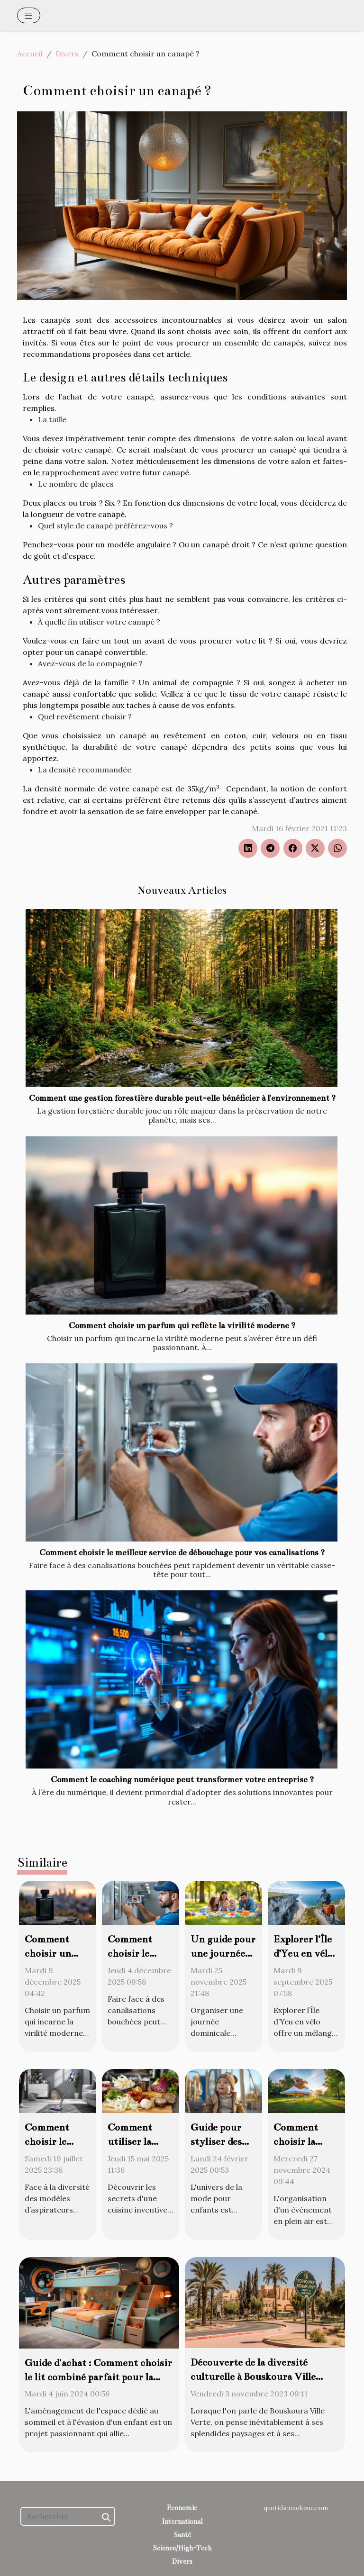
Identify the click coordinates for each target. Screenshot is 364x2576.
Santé (182, 2535)
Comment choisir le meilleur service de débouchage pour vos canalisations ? (182, 1553)
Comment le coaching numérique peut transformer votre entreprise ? (182, 1780)
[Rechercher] (67, 2516)
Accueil (30, 53)
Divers (67, 53)
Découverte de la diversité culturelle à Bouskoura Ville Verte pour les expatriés (253, 2376)
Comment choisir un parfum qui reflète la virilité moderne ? (182, 1326)
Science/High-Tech (182, 2548)
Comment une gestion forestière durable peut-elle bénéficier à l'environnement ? (182, 1098)
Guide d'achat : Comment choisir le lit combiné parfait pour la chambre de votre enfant (98, 2377)
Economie (182, 2507)
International (182, 2521)
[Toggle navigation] (28, 15)
